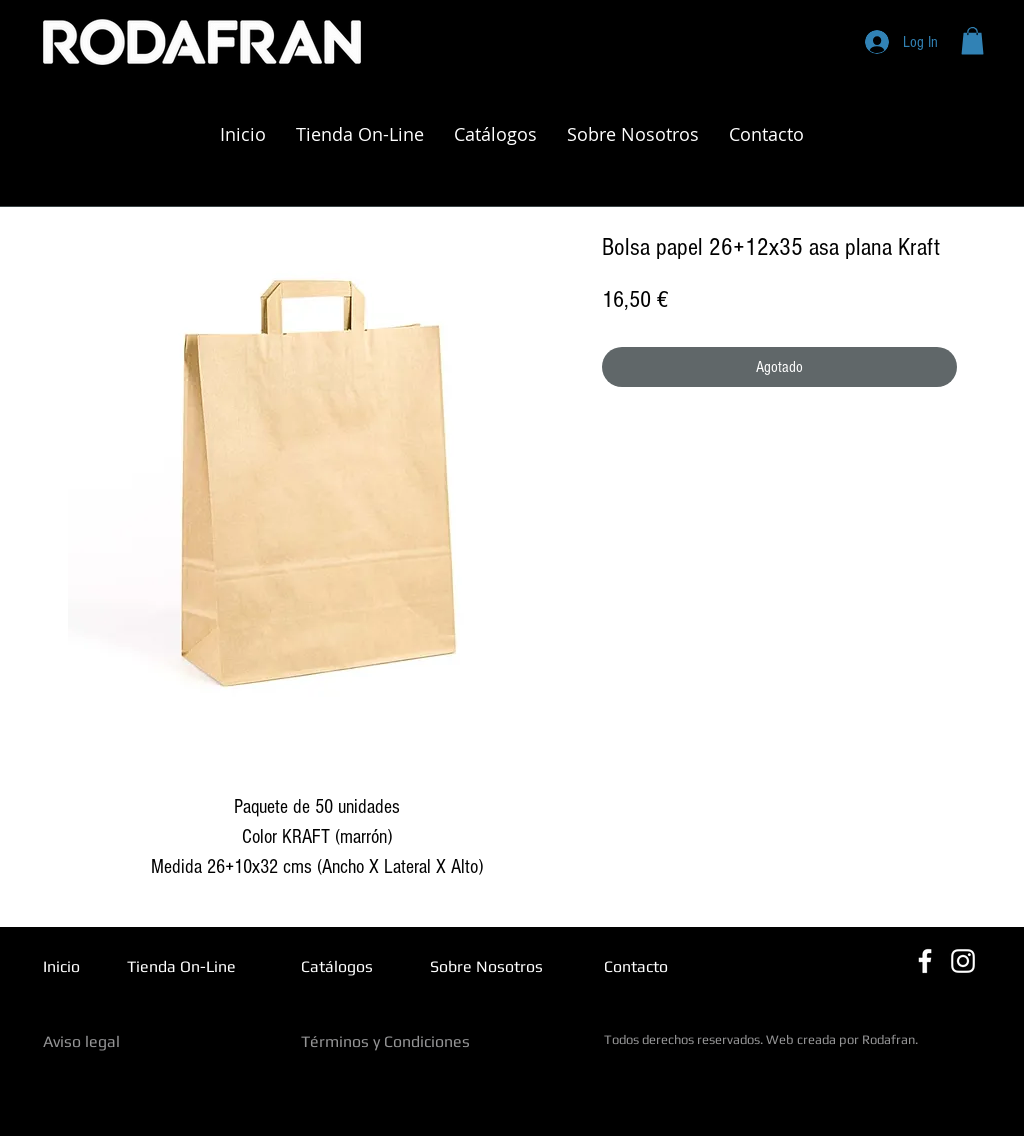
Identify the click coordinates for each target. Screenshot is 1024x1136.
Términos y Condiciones (385, 1041)
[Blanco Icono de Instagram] (963, 961)
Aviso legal (81, 1041)
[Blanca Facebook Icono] (925, 961)
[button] (972, 40)
